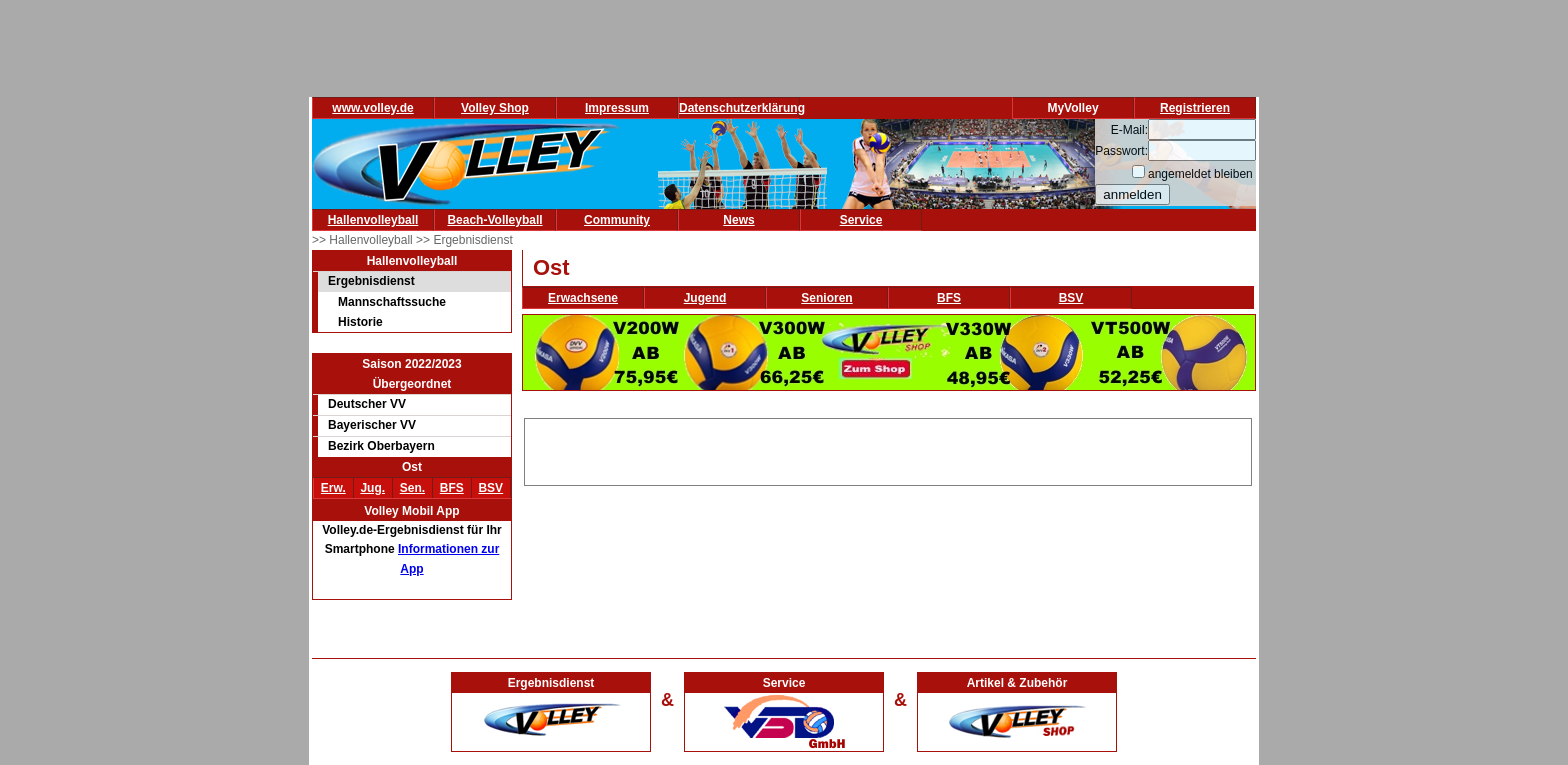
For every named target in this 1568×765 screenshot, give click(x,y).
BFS (452, 488)
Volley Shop (495, 108)
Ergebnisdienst (371, 281)
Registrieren (1195, 108)
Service (861, 220)
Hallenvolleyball (373, 220)
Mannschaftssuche (392, 302)
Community (617, 220)
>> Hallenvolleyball (364, 240)
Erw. (333, 488)
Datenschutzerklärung (742, 108)
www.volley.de (372, 108)
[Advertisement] (888, 449)
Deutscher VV (367, 404)
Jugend (705, 298)
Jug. (372, 488)
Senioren (826, 298)
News (738, 220)
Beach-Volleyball (494, 220)
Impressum (617, 108)
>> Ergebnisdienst (464, 240)
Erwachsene (583, 298)
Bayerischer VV (372, 425)
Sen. (412, 488)
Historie (360, 322)
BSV (490, 488)
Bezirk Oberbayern (381, 446)
